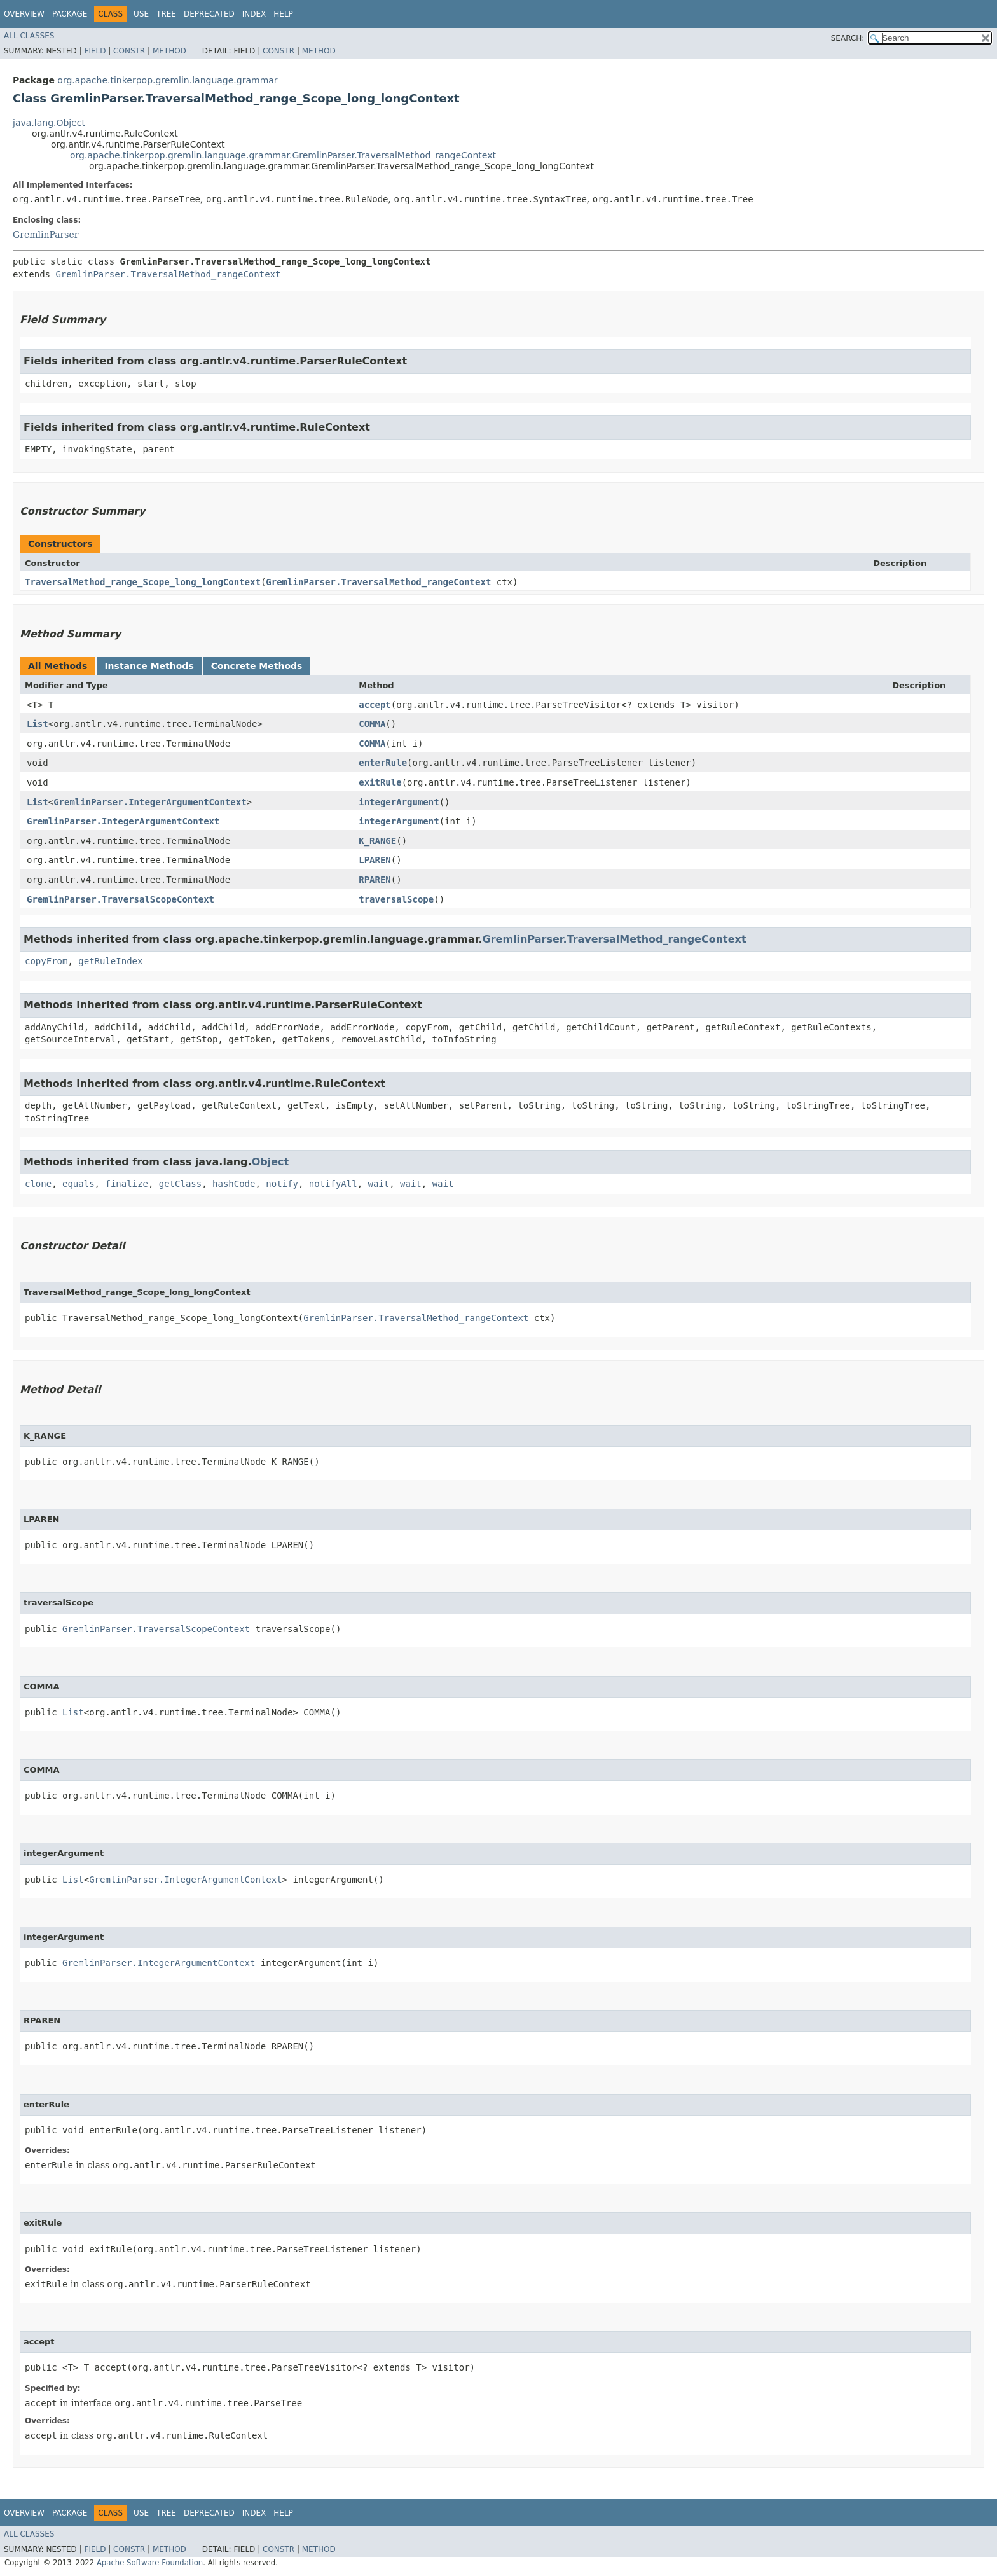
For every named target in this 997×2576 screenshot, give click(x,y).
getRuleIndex (110, 961)
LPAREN (375, 860)
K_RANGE (377, 841)
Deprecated (209, 14)
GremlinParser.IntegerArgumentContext (149, 802)
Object (270, 1162)
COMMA (372, 724)
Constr (129, 50)
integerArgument (399, 802)
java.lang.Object (49, 123)
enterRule (383, 763)
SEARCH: (848, 38)
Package (69, 14)
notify (282, 1184)
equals (78, 1184)
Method (169, 50)
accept (375, 705)
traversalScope (396, 899)
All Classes (29, 35)
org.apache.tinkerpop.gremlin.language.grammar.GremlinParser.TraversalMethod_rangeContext (283, 155)
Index (254, 14)
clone (38, 1184)
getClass (180, 1184)
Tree (166, 14)
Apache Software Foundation (150, 2562)
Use (141, 14)
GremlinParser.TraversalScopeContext (120, 899)
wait (379, 1184)
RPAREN (375, 880)
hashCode (233, 1184)
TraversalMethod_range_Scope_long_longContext (143, 582)
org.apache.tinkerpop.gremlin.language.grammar (167, 80)
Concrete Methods (257, 666)
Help (283, 14)
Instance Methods (148, 666)
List (37, 724)
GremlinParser (45, 235)
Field (95, 50)
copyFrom (46, 961)
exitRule (380, 782)
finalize (126, 1184)
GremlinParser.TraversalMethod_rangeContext (167, 274)
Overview (24, 14)
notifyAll (333, 1184)
